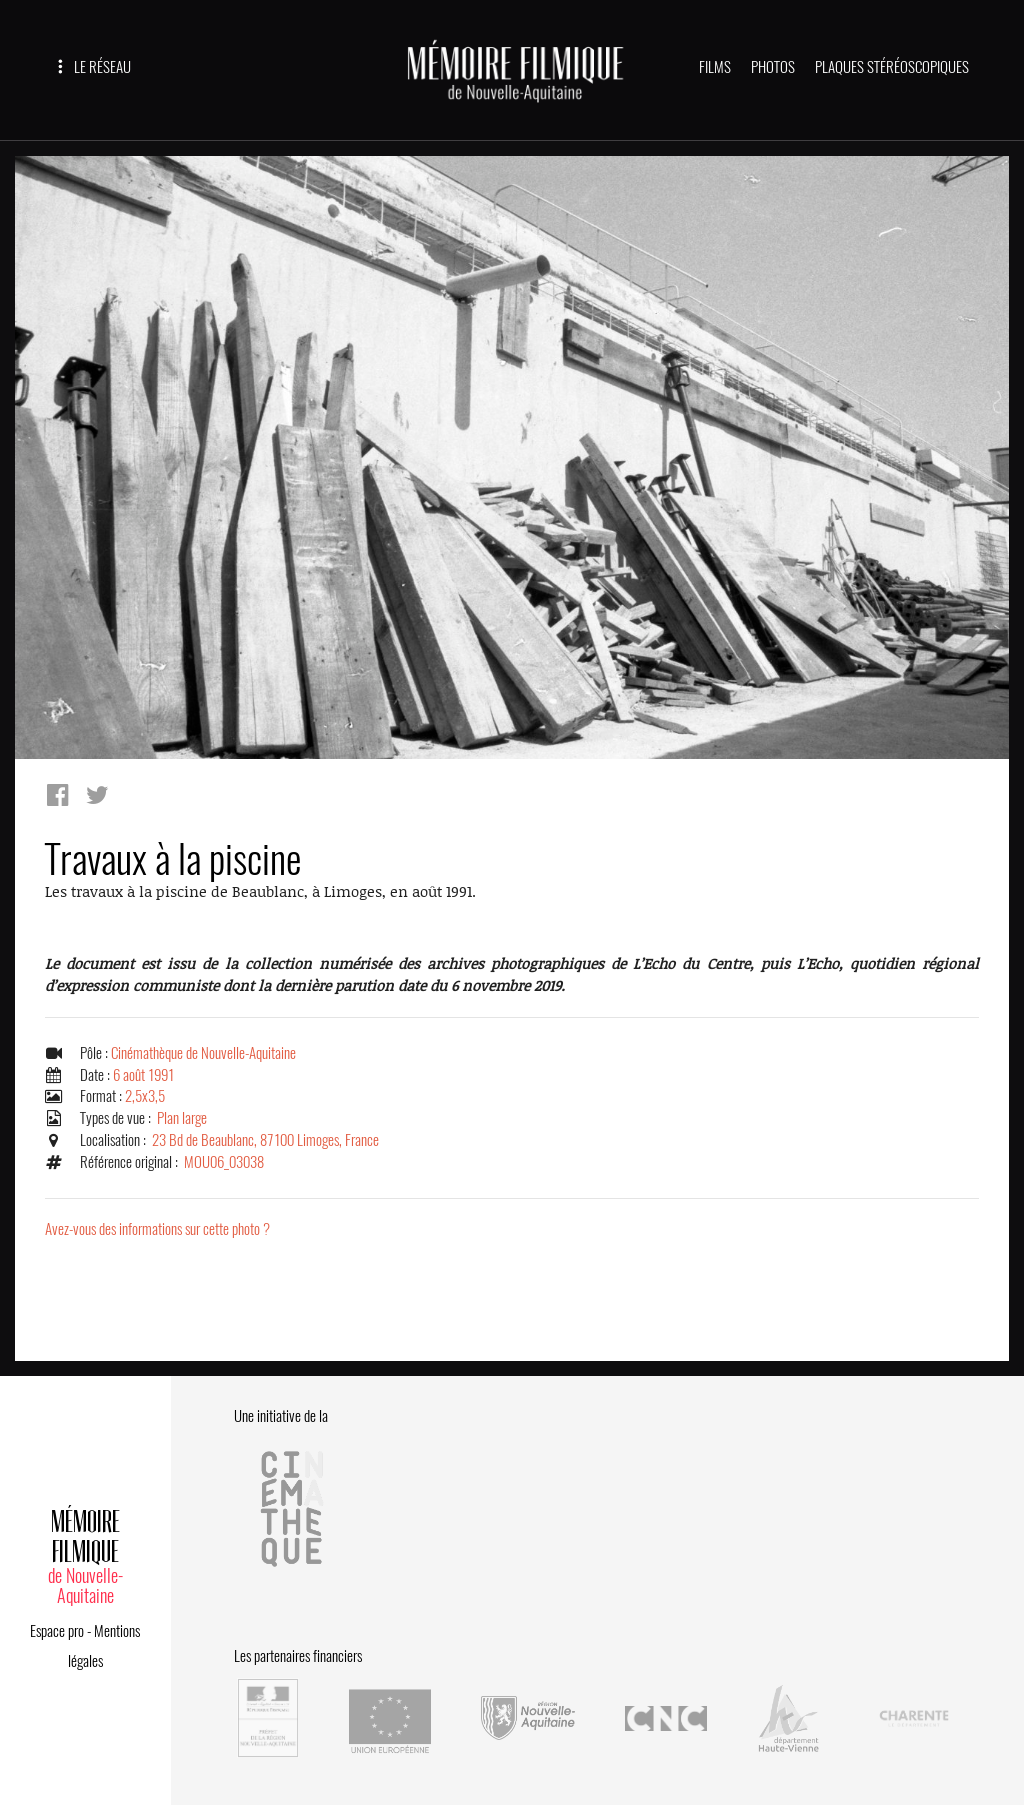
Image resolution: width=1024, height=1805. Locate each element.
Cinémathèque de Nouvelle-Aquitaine (203, 1053)
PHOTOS (773, 67)
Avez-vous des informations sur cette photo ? (157, 1229)
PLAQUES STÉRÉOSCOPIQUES (892, 67)
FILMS (715, 67)
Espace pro (57, 1631)
